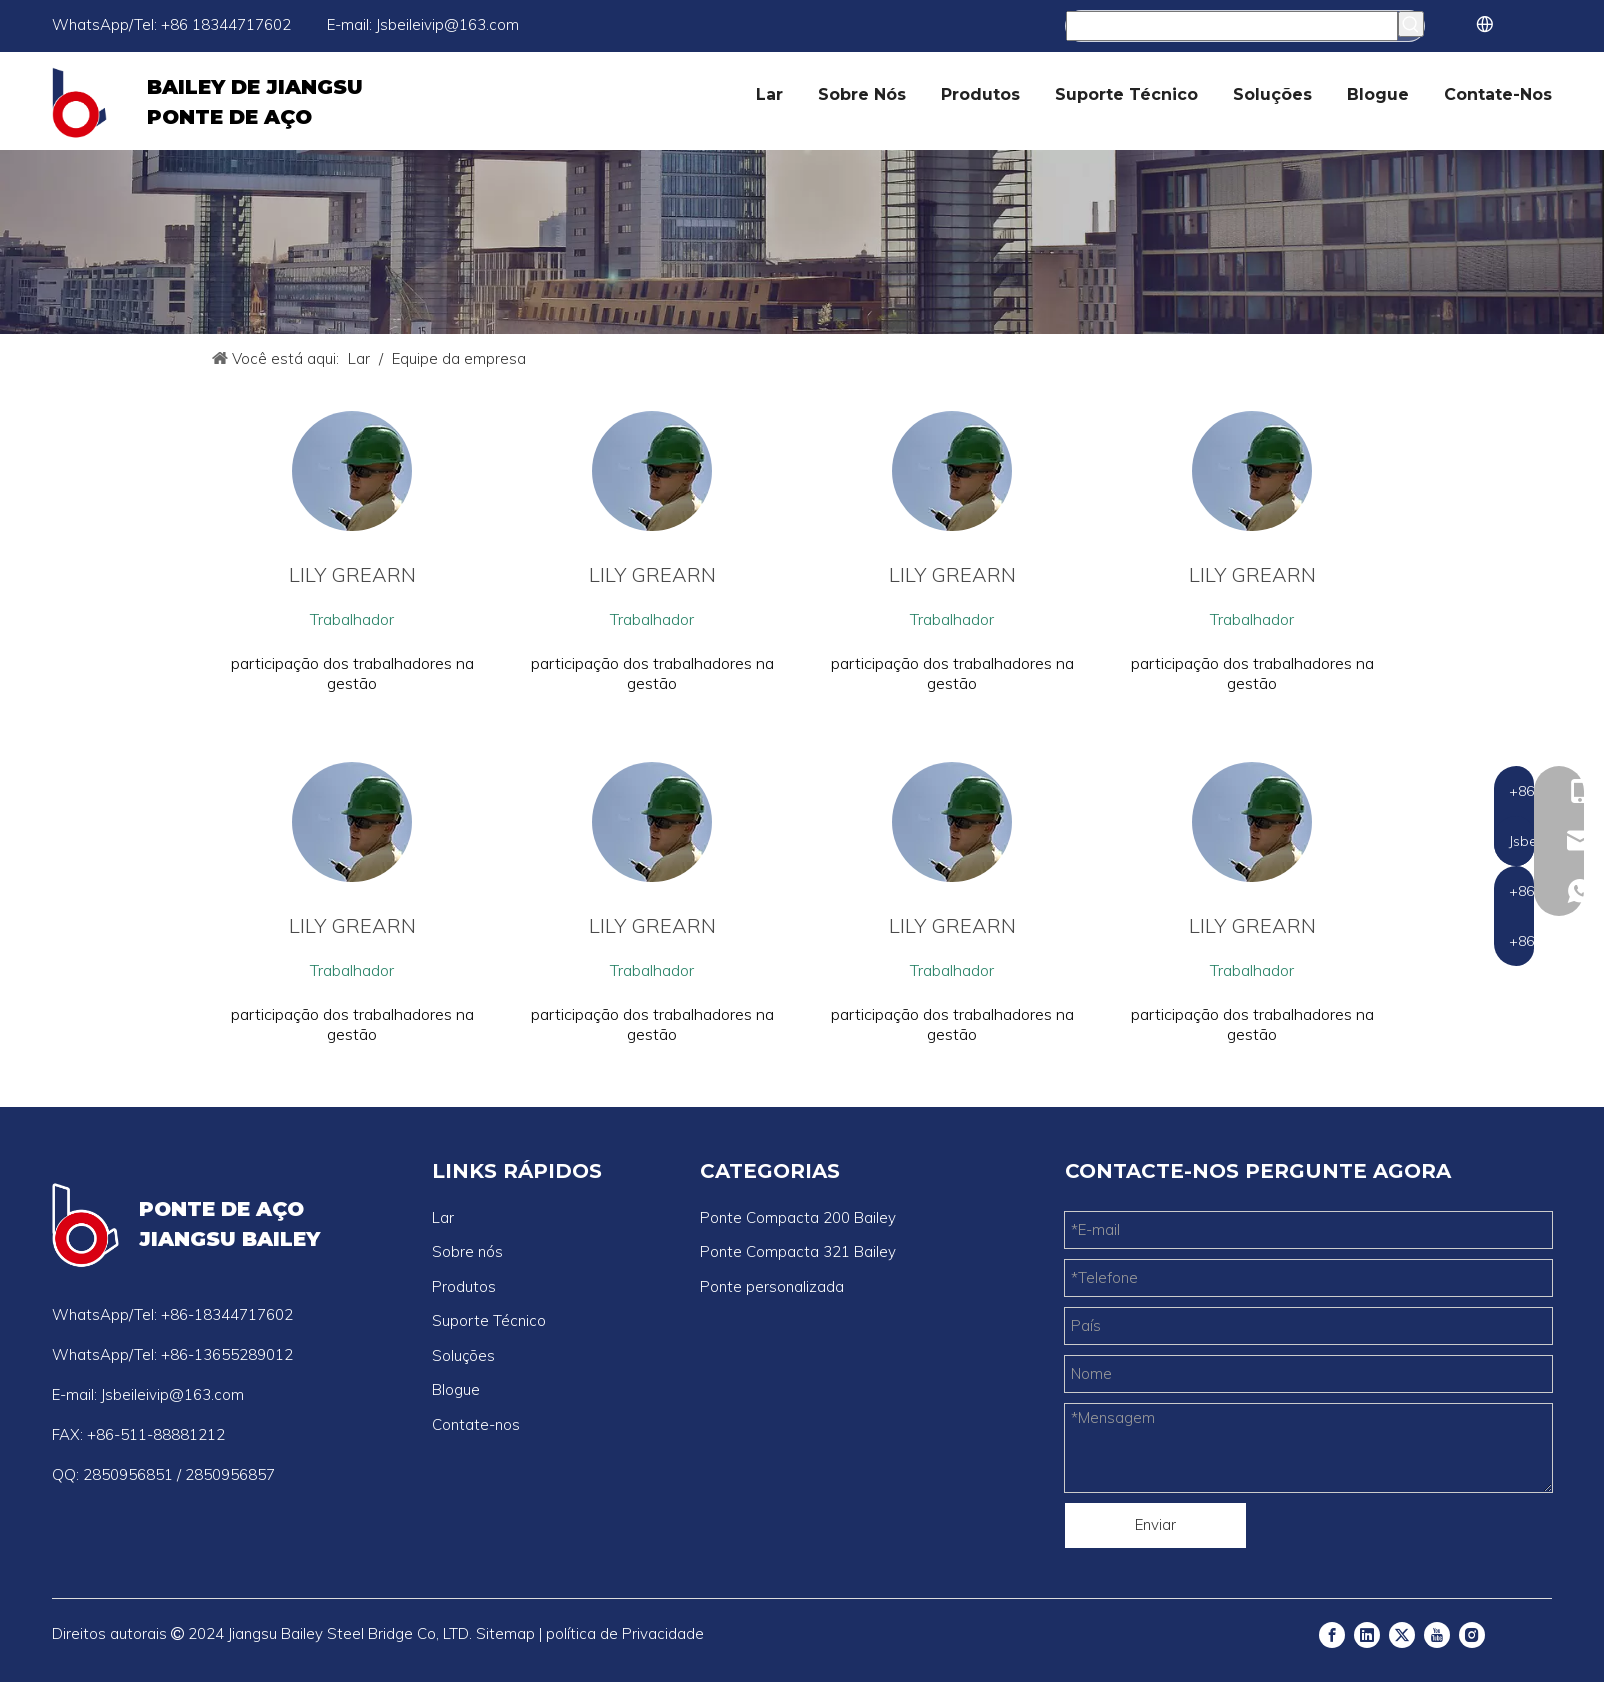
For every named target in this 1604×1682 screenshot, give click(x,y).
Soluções (463, 1355)
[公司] (802, 242)
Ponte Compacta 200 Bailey (798, 1217)
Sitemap (505, 1633)
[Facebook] (1332, 1634)
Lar (443, 1217)
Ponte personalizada (772, 1286)
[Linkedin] (1367, 1634)
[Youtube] (1437, 1634)
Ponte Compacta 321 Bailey (798, 1251)
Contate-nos (476, 1424)
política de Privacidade (625, 1633)
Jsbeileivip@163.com (447, 24)
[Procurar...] (1232, 26)
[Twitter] (1402, 1634)
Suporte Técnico (489, 1320)
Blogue (456, 1389)
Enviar (1155, 1524)
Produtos (464, 1286)
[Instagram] (1472, 1634)
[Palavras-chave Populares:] (1411, 24)
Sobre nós (467, 1251)
